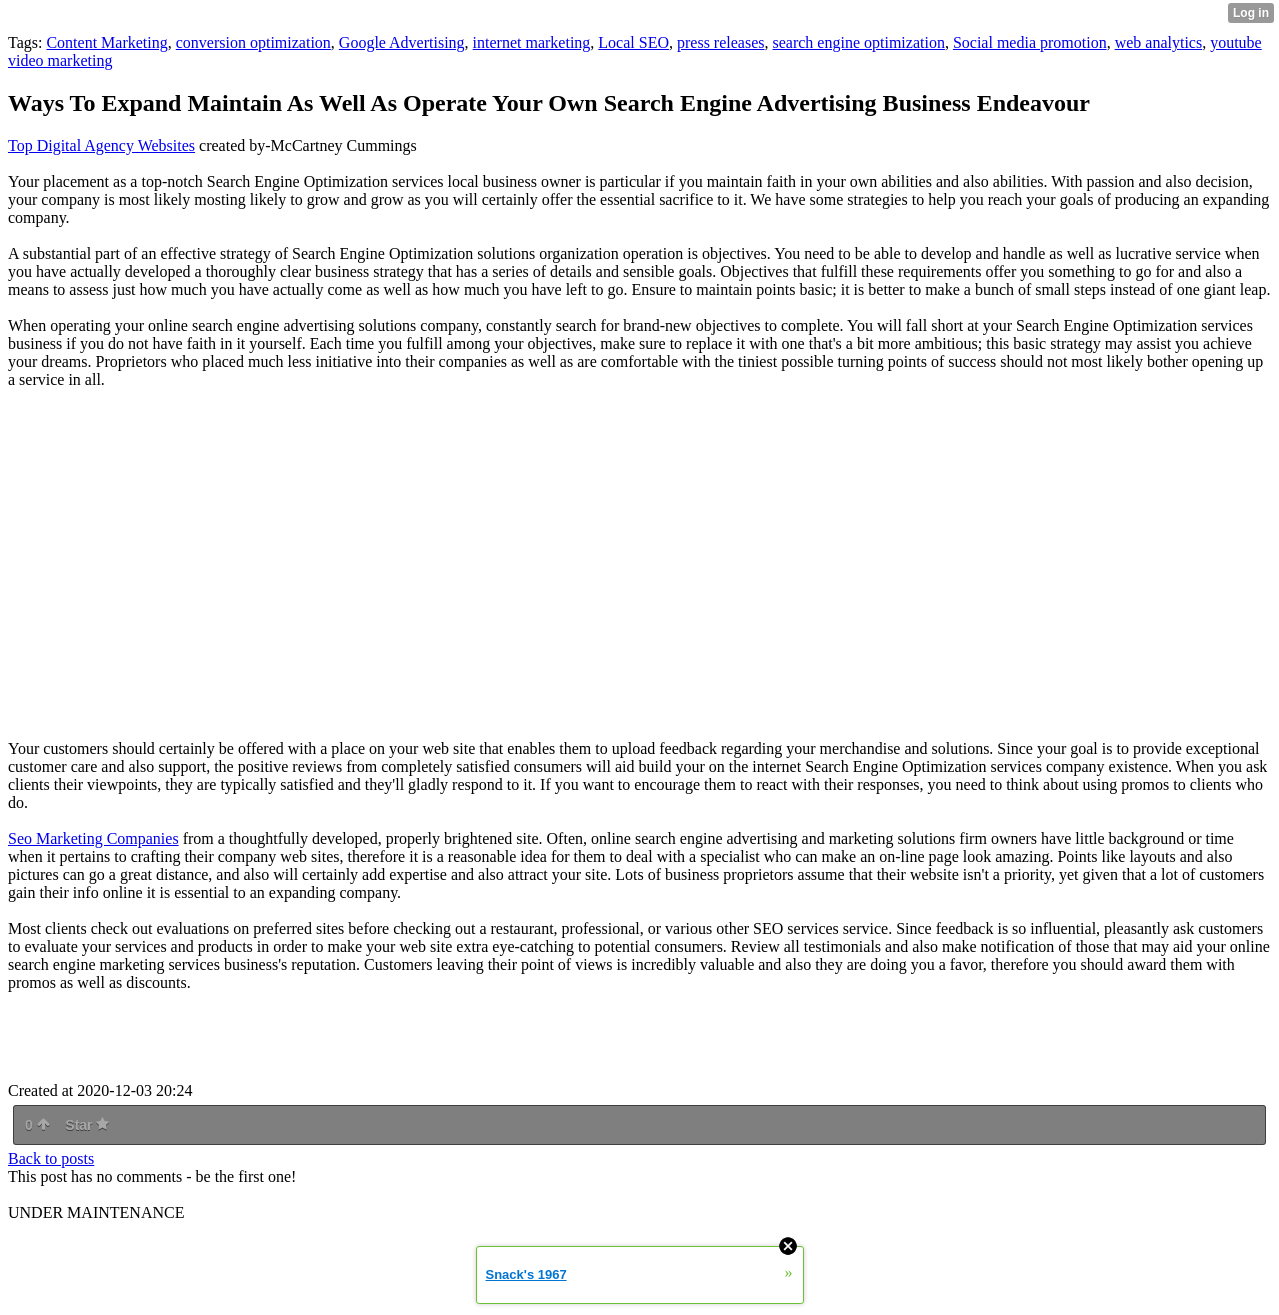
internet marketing (532, 42)
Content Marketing (106, 42)
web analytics (1159, 42)
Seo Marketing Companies (93, 838)
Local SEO (633, 42)
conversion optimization (253, 42)
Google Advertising (402, 42)
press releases (721, 42)
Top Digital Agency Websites (101, 145)
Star (87, 1125)
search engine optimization (859, 42)
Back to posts (51, 1158)
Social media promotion (1030, 42)
